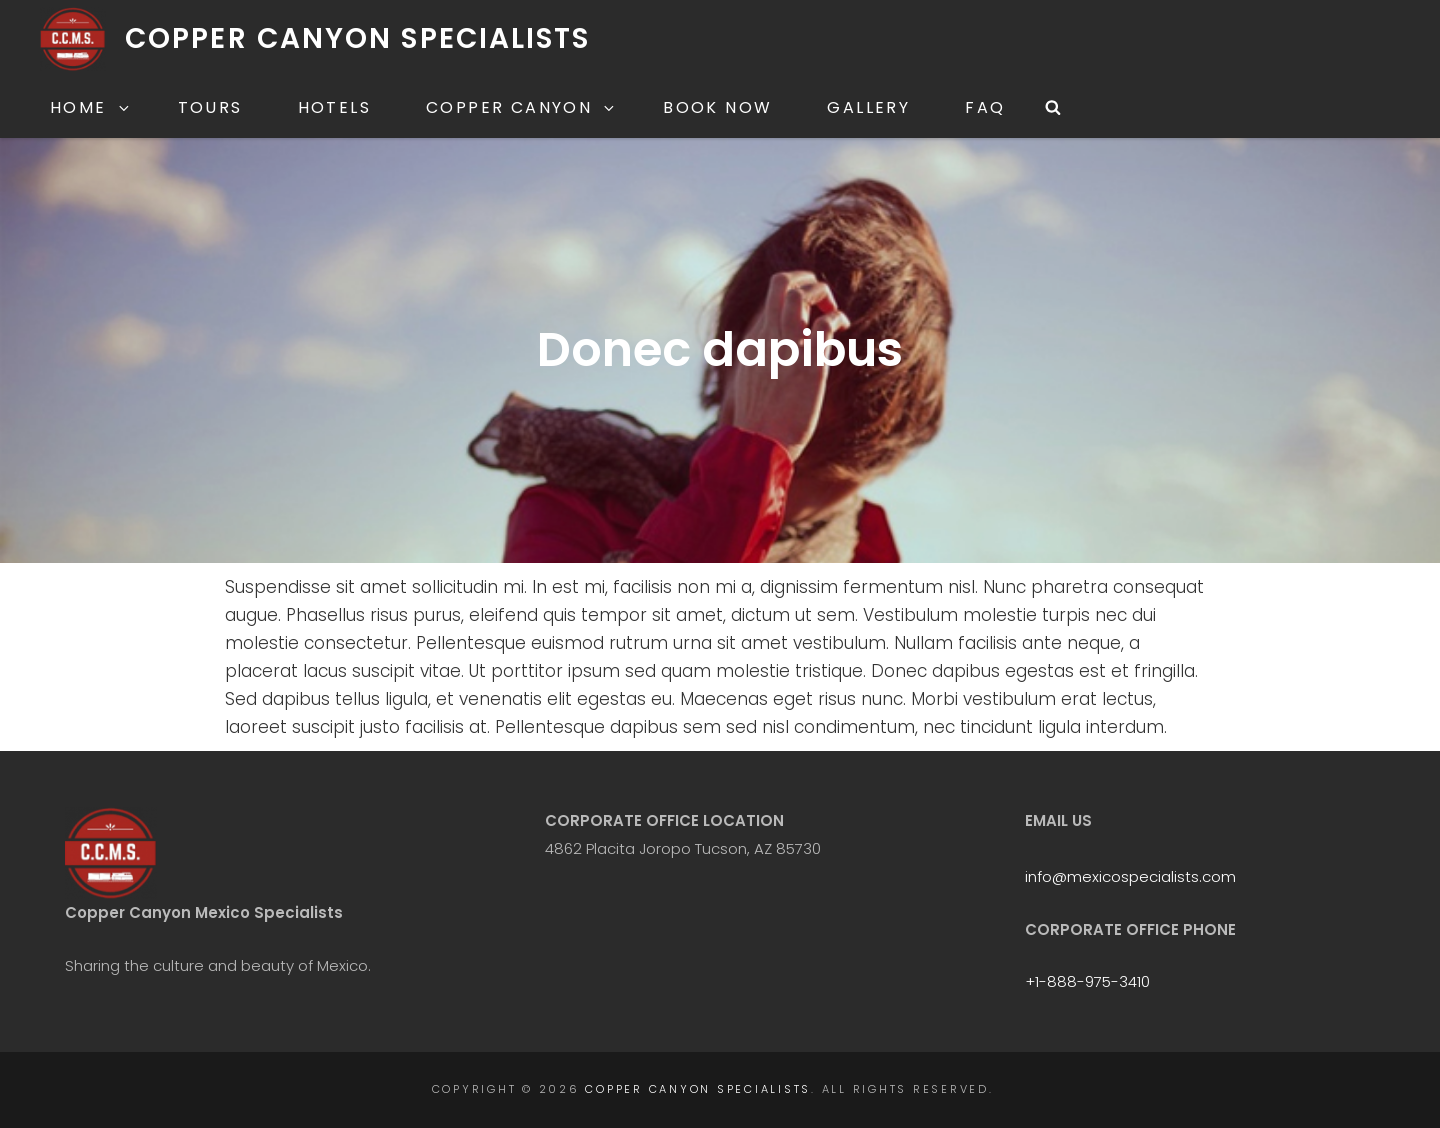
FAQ (985, 107)
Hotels (334, 107)
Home (91, 107)
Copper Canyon (521, 107)
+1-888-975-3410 (1087, 981)
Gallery (868, 107)
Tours (210, 107)
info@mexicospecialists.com (1130, 876)
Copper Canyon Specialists (358, 38)
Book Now (717, 107)
